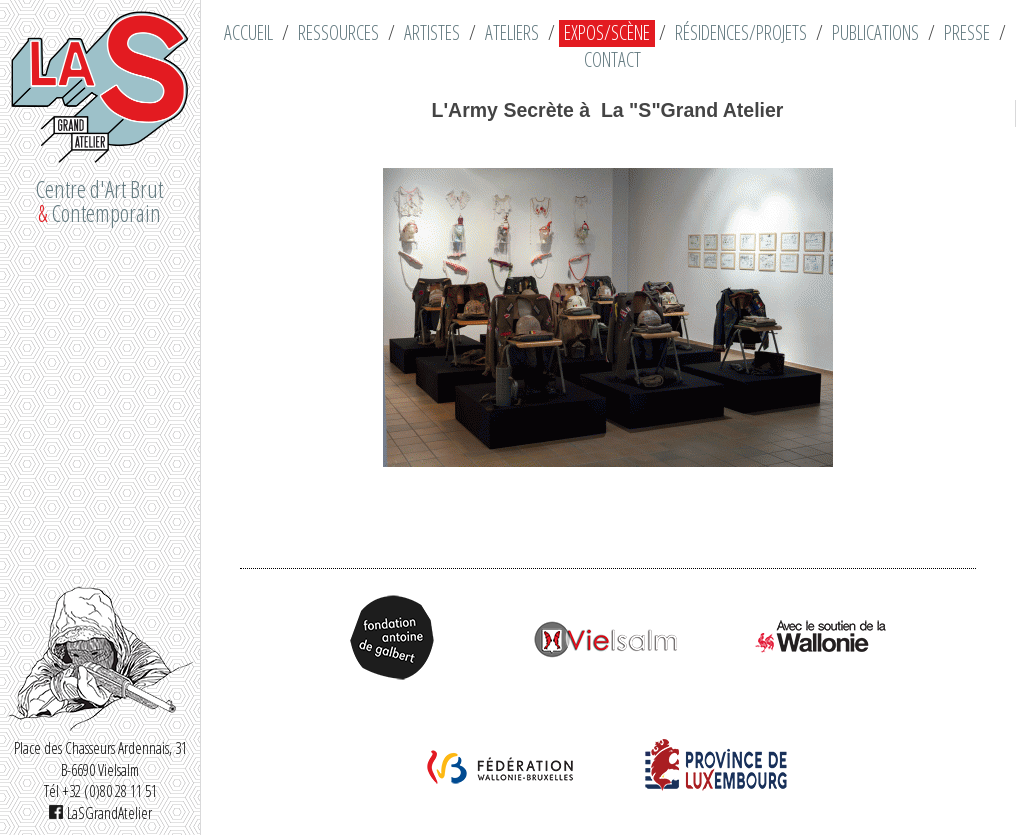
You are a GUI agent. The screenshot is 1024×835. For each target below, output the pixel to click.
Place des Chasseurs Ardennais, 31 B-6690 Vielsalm (100, 759)
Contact (612, 60)
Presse (967, 33)
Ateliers (512, 33)
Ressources (338, 33)
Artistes (432, 33)
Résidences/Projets (741, 33)
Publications (875, 33)
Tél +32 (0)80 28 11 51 (100, 791)
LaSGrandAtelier (100, 813)
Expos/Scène (607, 33)
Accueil (248, 33)
